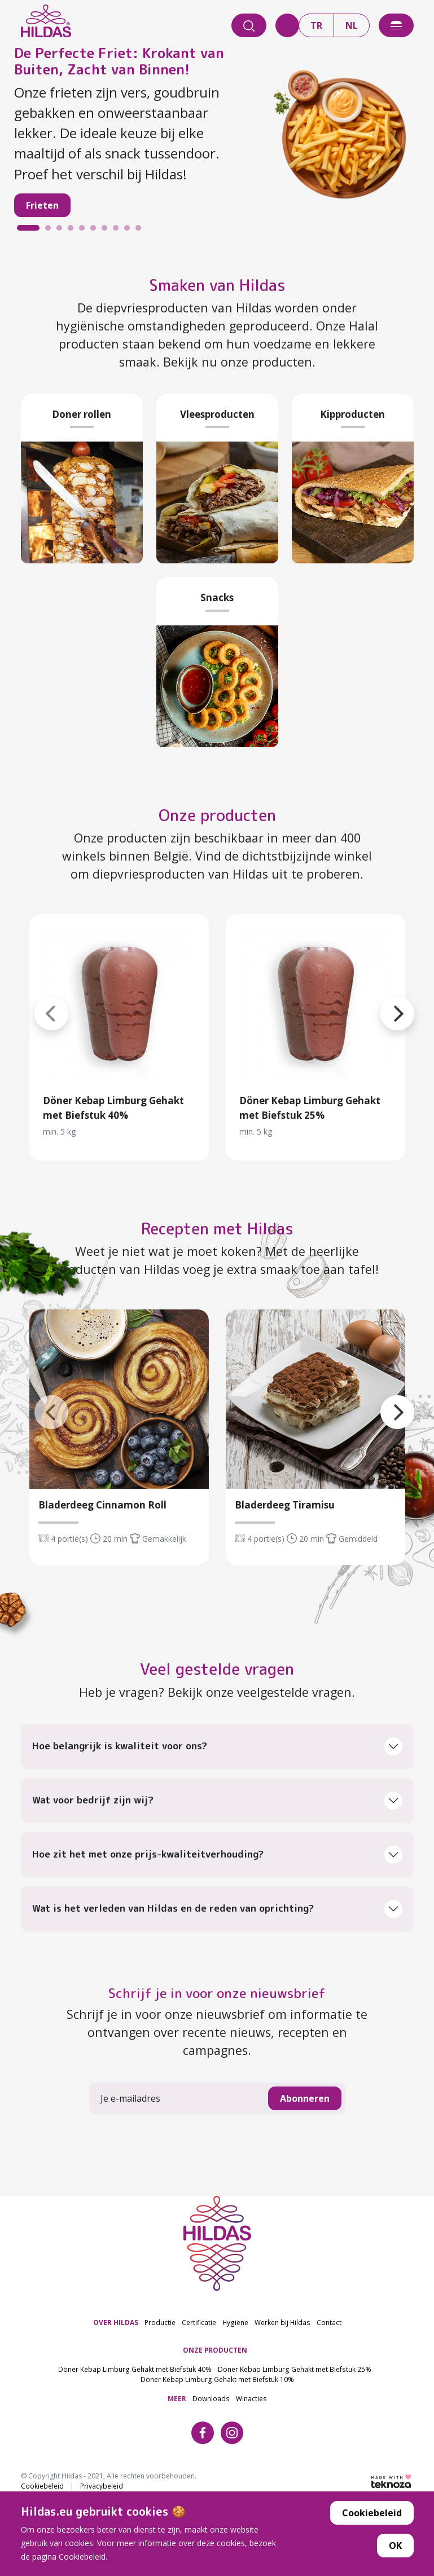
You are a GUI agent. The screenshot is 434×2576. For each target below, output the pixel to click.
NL (351, 25)
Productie (160, 2309)
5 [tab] (84, 230)
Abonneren (305, 2086)
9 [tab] (129, 230)
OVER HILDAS (115, 2309)
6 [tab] (96, 230)
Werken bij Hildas (282, 2309)
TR (316, 25)
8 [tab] (118, 230)
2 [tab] (50, 230)
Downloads (211, 2385)
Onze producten (217, 810)
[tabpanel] (217, 138)
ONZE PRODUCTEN (215, 2337)
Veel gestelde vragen (217, 1657)
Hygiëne (235, 2309)
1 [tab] (22, 230)
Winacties (251, 2385)
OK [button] (395, 2545)
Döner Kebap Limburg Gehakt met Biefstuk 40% (135, 2356)
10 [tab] (141, 230)
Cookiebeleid (372, 2513)
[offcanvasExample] (396, 25)
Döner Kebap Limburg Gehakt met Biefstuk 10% (217, 2366)
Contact (329, 2309)
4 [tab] (73, 230)
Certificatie (199, 2309)
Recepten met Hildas (217, 1220)
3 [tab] (62, 230)
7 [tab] (107, 230)
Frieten (42, 205)
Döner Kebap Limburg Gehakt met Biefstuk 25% (294, 2356)
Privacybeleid (101, 2472)
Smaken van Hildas (217, 283)
